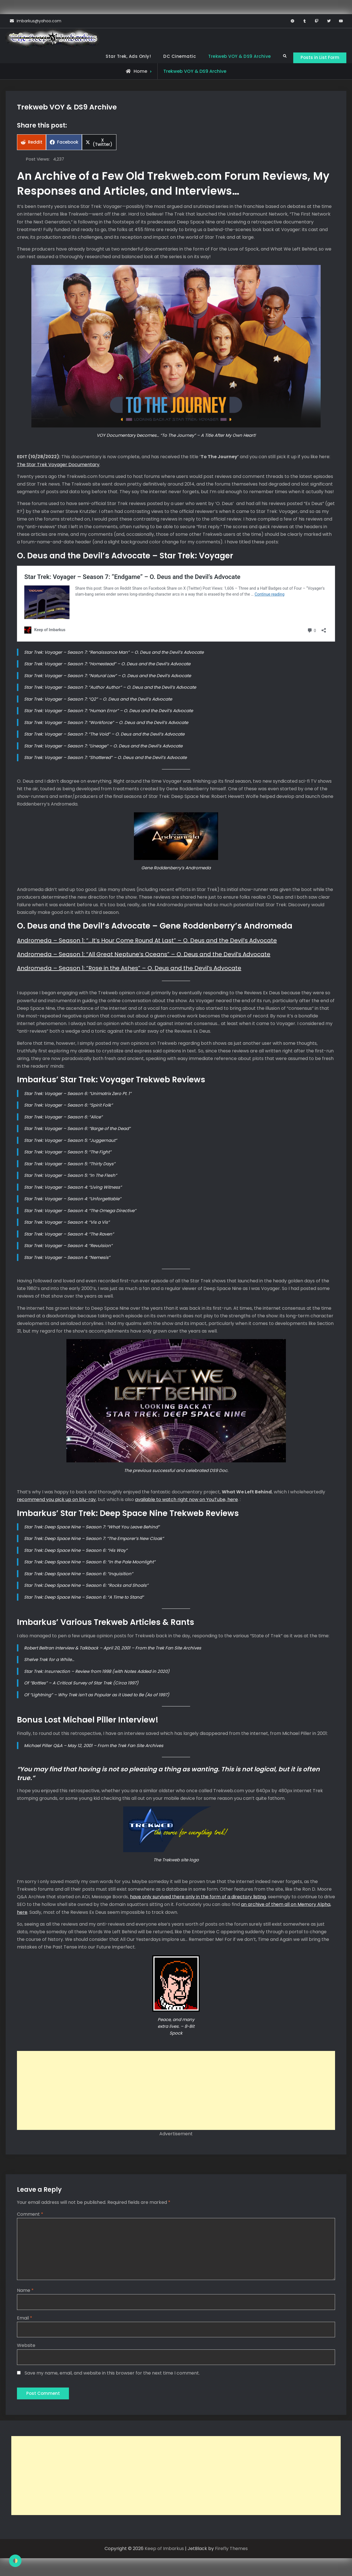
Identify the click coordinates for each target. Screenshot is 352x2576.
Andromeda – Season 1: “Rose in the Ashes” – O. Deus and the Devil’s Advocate (129, 969)
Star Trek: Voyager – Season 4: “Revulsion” (68, 1247)
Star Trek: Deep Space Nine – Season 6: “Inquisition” (78, 1575)
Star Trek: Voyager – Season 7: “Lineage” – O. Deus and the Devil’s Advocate (103, 747)
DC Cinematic (176, 56)
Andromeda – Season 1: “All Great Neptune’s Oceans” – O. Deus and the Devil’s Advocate (143, 955)
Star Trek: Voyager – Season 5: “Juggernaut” (70, 1141)
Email (24, 2320)
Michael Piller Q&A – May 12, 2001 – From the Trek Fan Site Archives (93, 1746)
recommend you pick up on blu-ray (56, 1500)
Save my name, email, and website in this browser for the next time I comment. (112, 2376)
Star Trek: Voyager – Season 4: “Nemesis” (67, 1258)
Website (26, 2348)
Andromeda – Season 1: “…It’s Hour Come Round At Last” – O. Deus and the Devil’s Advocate (147, 941)
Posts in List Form (318, 57)
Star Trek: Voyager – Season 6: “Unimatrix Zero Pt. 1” (77, 1094)
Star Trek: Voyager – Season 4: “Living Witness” (73, 1188)
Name (25, 2292)
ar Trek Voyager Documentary (65, 465)
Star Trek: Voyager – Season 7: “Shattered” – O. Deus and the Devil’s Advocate (105, 759)
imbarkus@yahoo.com (39, 21)
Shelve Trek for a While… (49, 1661)
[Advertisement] (176, 2091)
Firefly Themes (231, 2552)
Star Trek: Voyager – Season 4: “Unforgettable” (72, 1200)
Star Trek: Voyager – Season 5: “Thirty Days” (69, 1165)
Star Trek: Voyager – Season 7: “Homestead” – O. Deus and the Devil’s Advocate (107, 665)
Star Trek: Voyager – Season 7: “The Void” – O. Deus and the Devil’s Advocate (104, 735)
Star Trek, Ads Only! (124, 56)
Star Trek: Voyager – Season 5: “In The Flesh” (70, 1176)
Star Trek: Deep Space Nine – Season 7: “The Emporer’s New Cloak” (94, 1539)
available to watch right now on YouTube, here (186, 1500)
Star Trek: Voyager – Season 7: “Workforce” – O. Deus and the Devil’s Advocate (106, 724)
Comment (30, 2215)
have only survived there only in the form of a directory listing (198, 1898)
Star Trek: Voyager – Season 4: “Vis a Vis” (67, 1223)
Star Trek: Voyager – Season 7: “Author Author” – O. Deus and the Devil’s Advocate (110, 688)
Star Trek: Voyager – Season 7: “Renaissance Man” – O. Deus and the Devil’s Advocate (114, 653)
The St (24, 465)
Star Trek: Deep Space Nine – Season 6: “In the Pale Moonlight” (89, 1563)
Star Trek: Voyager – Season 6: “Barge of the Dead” (77, 1130)
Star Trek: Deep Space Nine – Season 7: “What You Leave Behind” (92, 1528)
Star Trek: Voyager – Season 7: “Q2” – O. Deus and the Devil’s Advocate (98, 700)
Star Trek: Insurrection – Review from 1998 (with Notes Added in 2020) (97, 1672)
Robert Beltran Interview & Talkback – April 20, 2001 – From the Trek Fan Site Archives (112, 1649)
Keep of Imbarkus (164, 2552)
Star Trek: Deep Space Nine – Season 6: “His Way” (75, 1551)
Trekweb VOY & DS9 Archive (236, 56)
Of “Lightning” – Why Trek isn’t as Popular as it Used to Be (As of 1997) (96, 1696)
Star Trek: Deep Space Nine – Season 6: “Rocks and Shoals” (86, 1586)
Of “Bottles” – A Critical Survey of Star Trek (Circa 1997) (81, 1684)
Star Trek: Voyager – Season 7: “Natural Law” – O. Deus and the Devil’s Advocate (107, 677)
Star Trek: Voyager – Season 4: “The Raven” (69, 1235)
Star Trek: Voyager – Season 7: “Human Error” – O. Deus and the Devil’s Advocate (108, 712)
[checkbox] (15, 2561)
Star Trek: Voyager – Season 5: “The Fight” (67, 1153)
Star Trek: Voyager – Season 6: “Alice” (63, 1118)
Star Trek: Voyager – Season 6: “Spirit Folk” (68, 1106)
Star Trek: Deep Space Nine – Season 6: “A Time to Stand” (84, 1598)
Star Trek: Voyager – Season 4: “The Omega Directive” (80, 1211)
